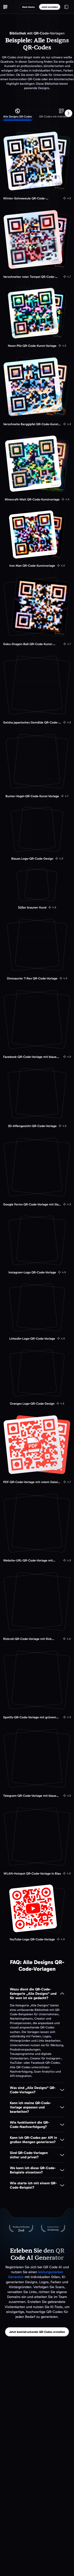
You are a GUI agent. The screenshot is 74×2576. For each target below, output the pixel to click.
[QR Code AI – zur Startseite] (5, 7)
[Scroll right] (68, 113)
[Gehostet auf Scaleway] (53, 2228)
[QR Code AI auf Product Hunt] (21, 2228)
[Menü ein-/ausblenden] (66, 7)
